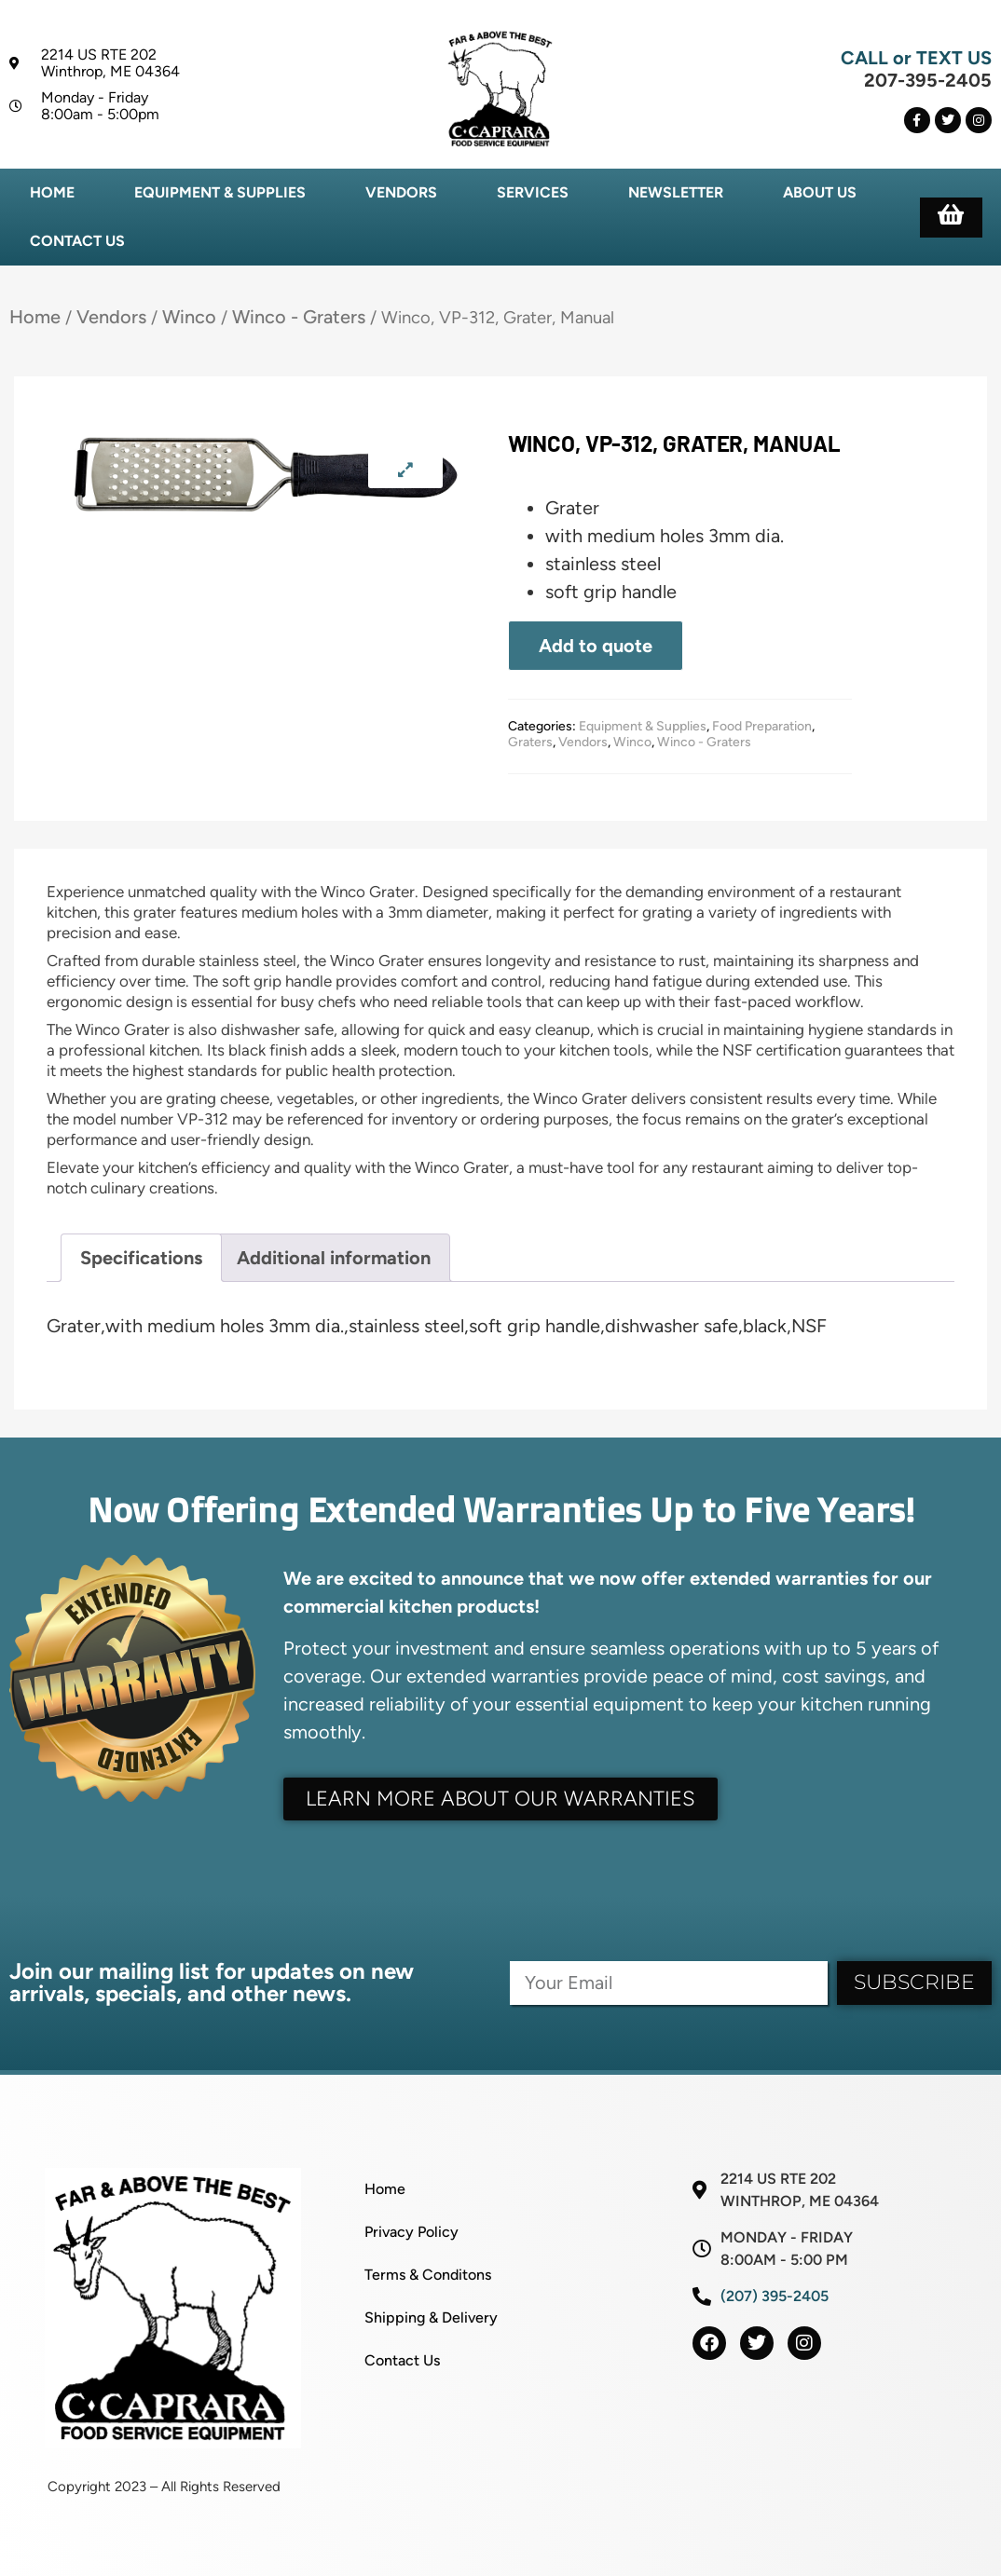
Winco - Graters (298, 317)
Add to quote (595, 645)
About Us (820, 192)
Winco (189, 317)
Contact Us (77, 241)
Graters (530, 742)
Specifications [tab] (141, 1258)
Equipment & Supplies (220, 192)
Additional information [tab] (334, 1258)
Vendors (401, 192)
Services (533, 192)
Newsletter (675, 192)
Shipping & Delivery (431, 2317)
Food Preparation (762, 726)
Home (52, 192)
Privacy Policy (411, 2232)
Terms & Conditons (427, 2274)
